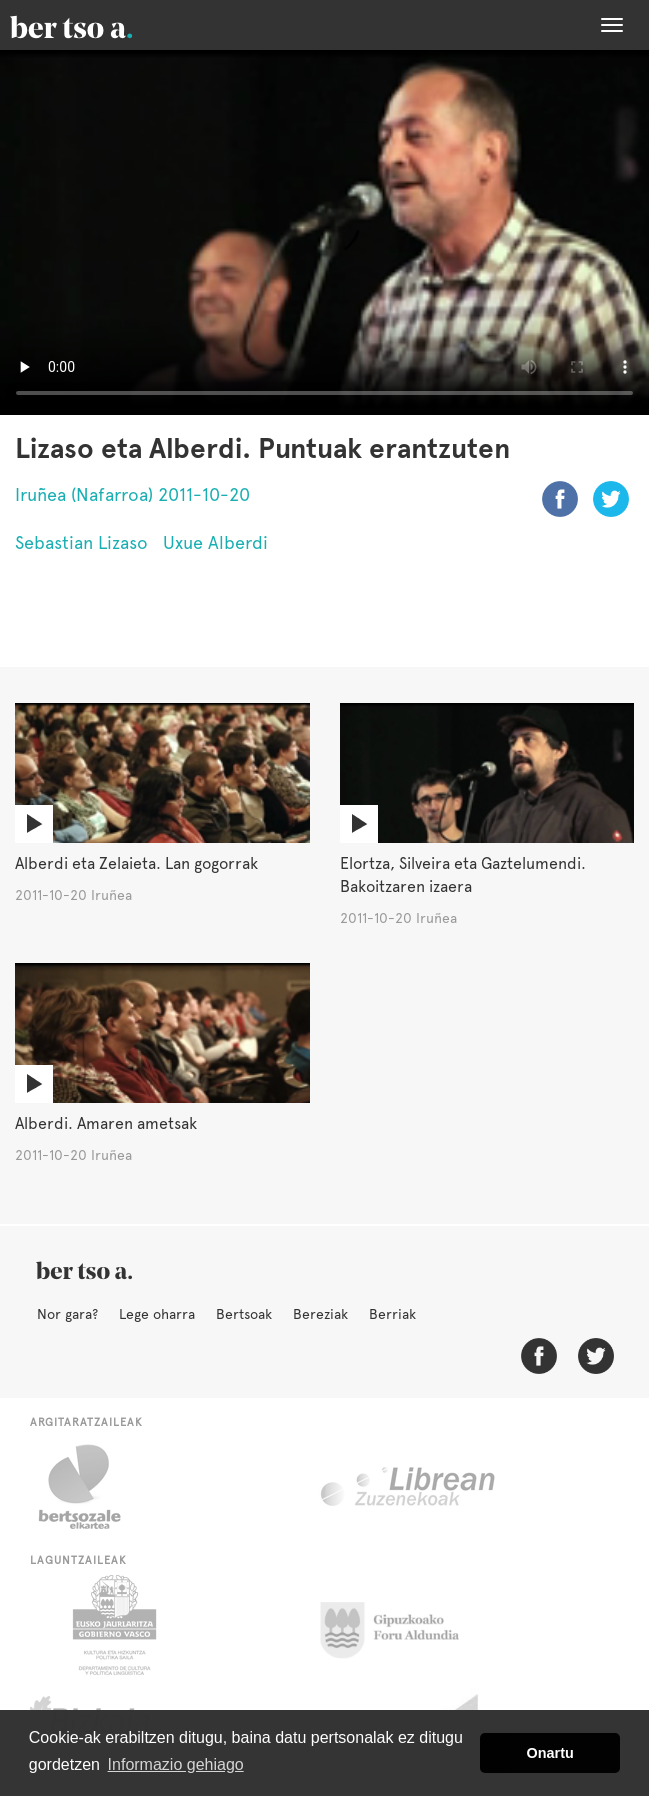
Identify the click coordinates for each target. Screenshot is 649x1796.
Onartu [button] (550, 1753)
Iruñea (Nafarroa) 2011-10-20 (132, 494)
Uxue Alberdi (215, 542)
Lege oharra (157, 1314)
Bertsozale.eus (92, 1487)
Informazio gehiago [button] (176, 1764)
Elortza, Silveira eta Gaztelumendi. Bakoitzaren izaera (463, 875)
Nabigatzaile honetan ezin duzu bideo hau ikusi (324, 232)
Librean (409, 1487)
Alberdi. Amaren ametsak (106, 1123)
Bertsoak (244, 1314)
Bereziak (320, 1314)
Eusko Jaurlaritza (112, 1625)
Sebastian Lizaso (81, 542)
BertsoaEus (100, 25)
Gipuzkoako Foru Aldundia (401, 1625)
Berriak (392, 1314)
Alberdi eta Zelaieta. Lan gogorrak (136, 863)
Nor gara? (67, 1314)
